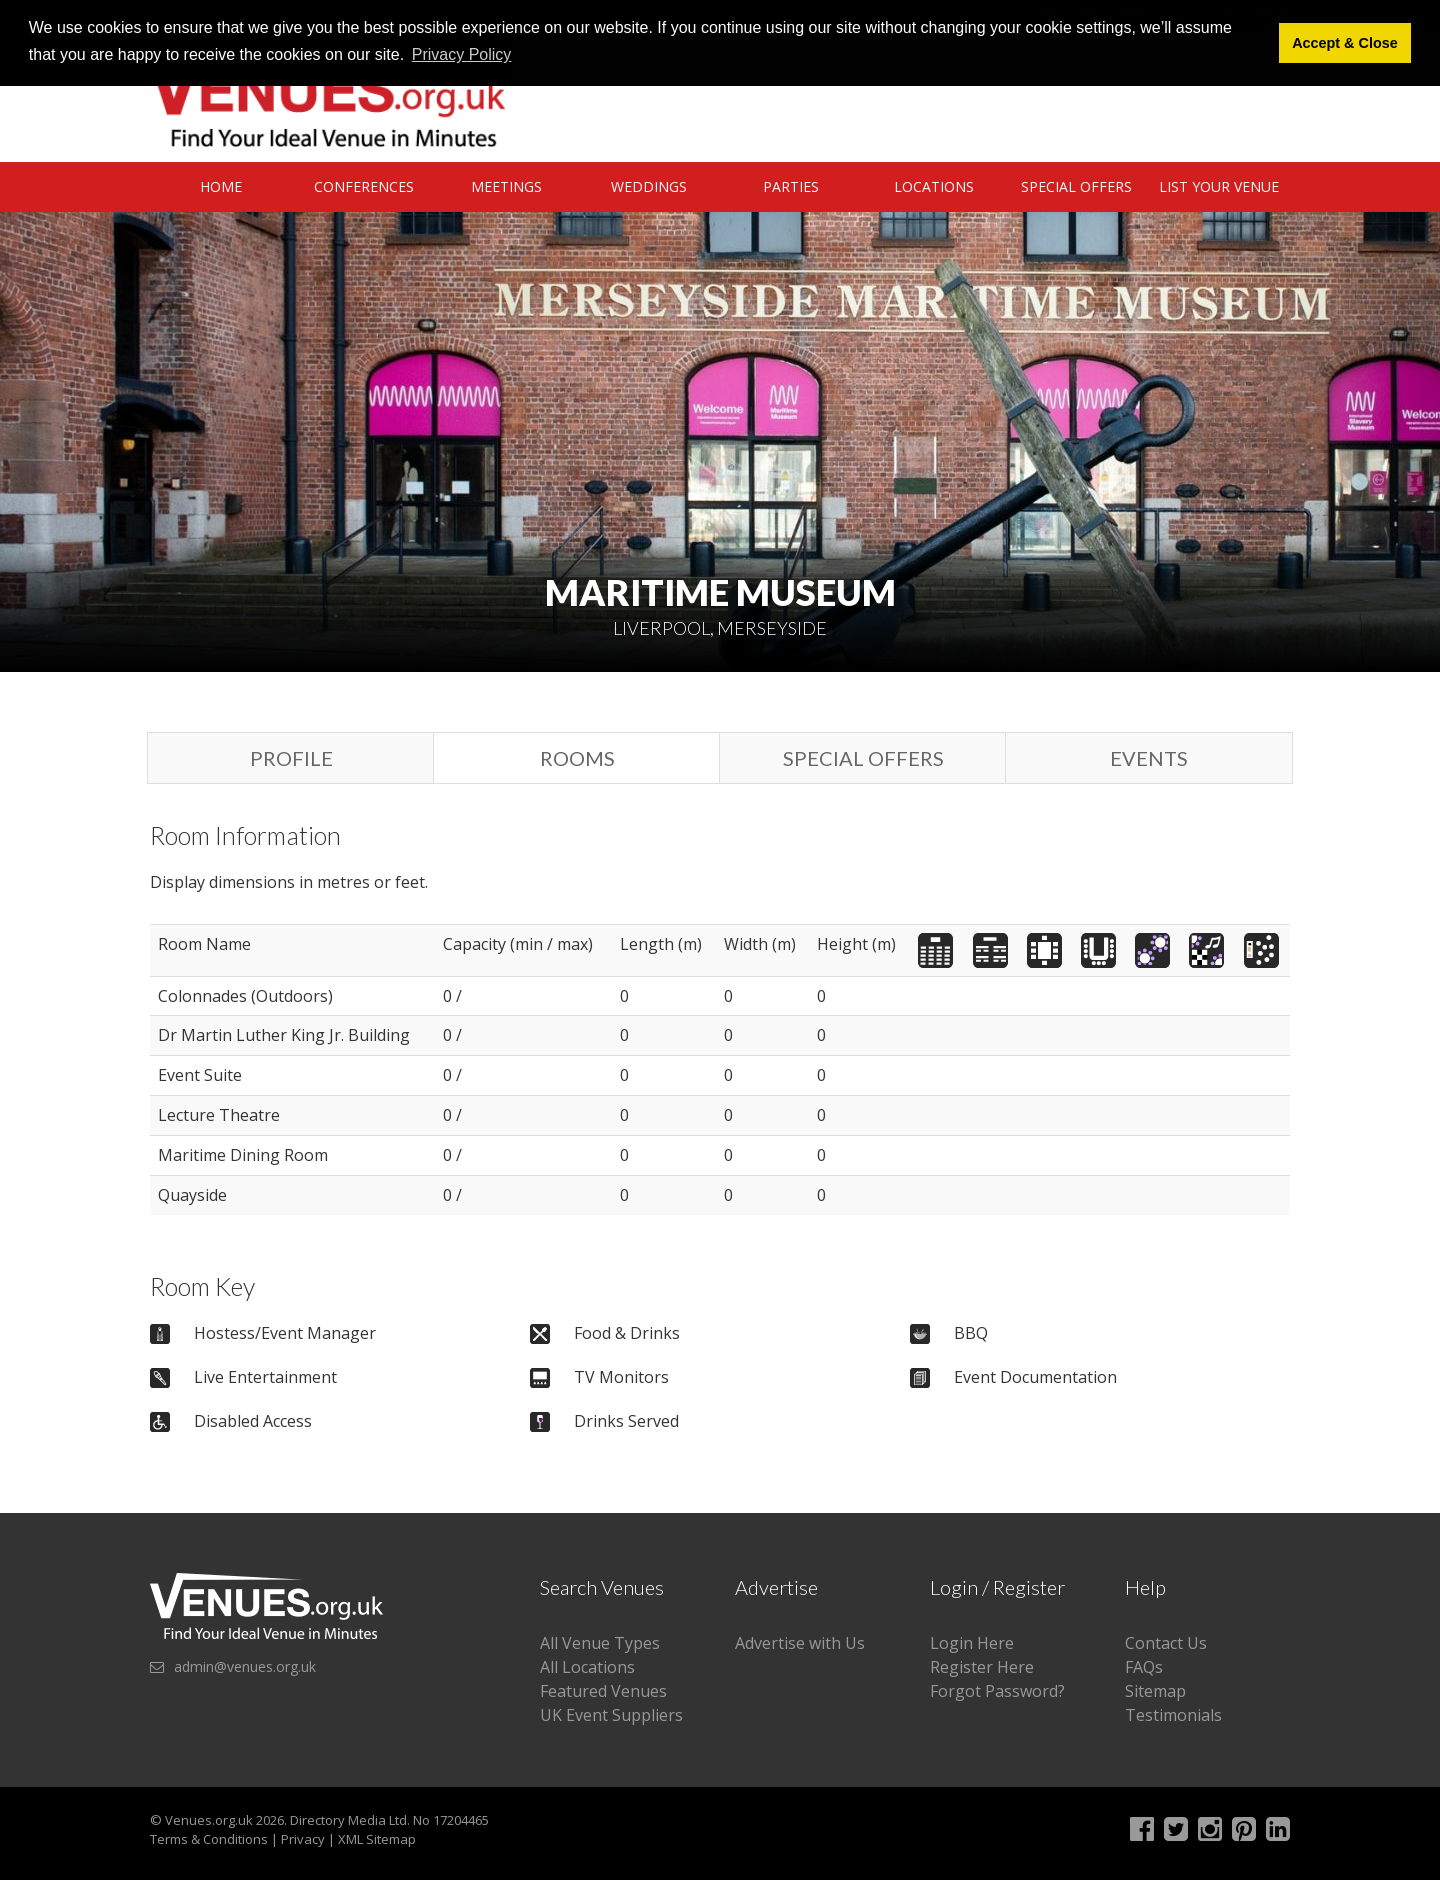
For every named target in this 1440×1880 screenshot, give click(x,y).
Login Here (972, 1643)
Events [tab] (1149, 758)
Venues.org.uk (209, 1820)
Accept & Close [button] (1345, 43)
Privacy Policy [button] (462, 54)
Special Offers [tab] (863, 758)
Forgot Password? (997, 1691)
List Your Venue (1219, 186)
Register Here (982, 1667)
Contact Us (1166, 1643)
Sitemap (1155, 1691)
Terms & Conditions (209, 1839)
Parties (791, 186)
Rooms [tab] (577, 758)
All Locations (587, 1667)
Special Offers (1076, 186)
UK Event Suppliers (611, 1715)
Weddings (649, 186)
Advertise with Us (800, 1643)
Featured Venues (603, 1691)
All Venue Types (600, 1643)
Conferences (364, 186)
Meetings (506, 186)
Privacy (303, 1839)
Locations (934, 186)
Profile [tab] (291, 758)
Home (221, 186)
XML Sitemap (377, 1839)
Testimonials (1173, 1715)
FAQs (1144, 1667)
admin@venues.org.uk (245, 1666)
